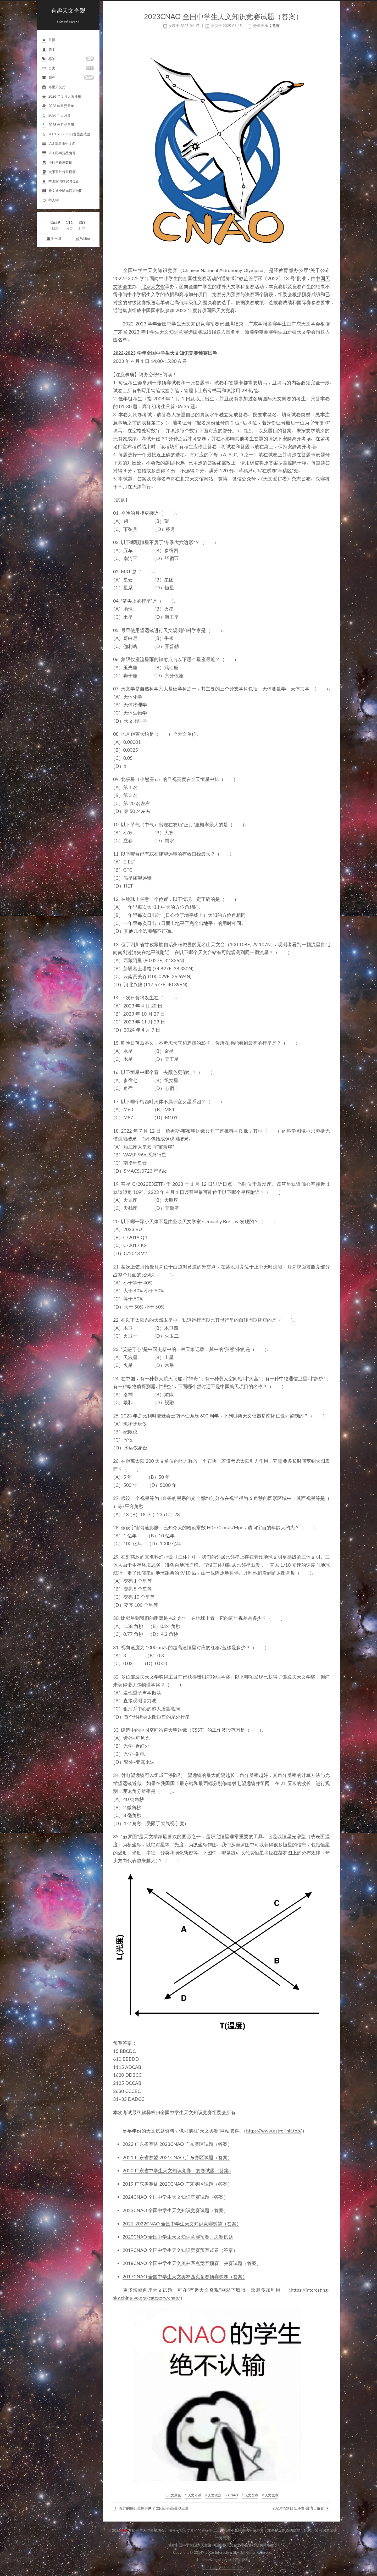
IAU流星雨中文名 (58, 143)
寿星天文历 (53, 87)
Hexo (205, 2559)
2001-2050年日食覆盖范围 (66, 134)
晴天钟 (50, 200)
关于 (48, 49)
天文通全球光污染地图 (62, 191)
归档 (68, 77)
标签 (68, 59)
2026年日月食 (56, 115)
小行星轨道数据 (57, 162)
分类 (68, 68)
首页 (48, 40)
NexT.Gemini (223, 2559)
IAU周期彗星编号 (58, 153)
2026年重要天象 (58, 106)
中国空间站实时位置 (60, 181)
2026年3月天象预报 (61, 96)
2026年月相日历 (58, 125)
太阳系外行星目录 (59, 172)
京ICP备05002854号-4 (222, 2567)
